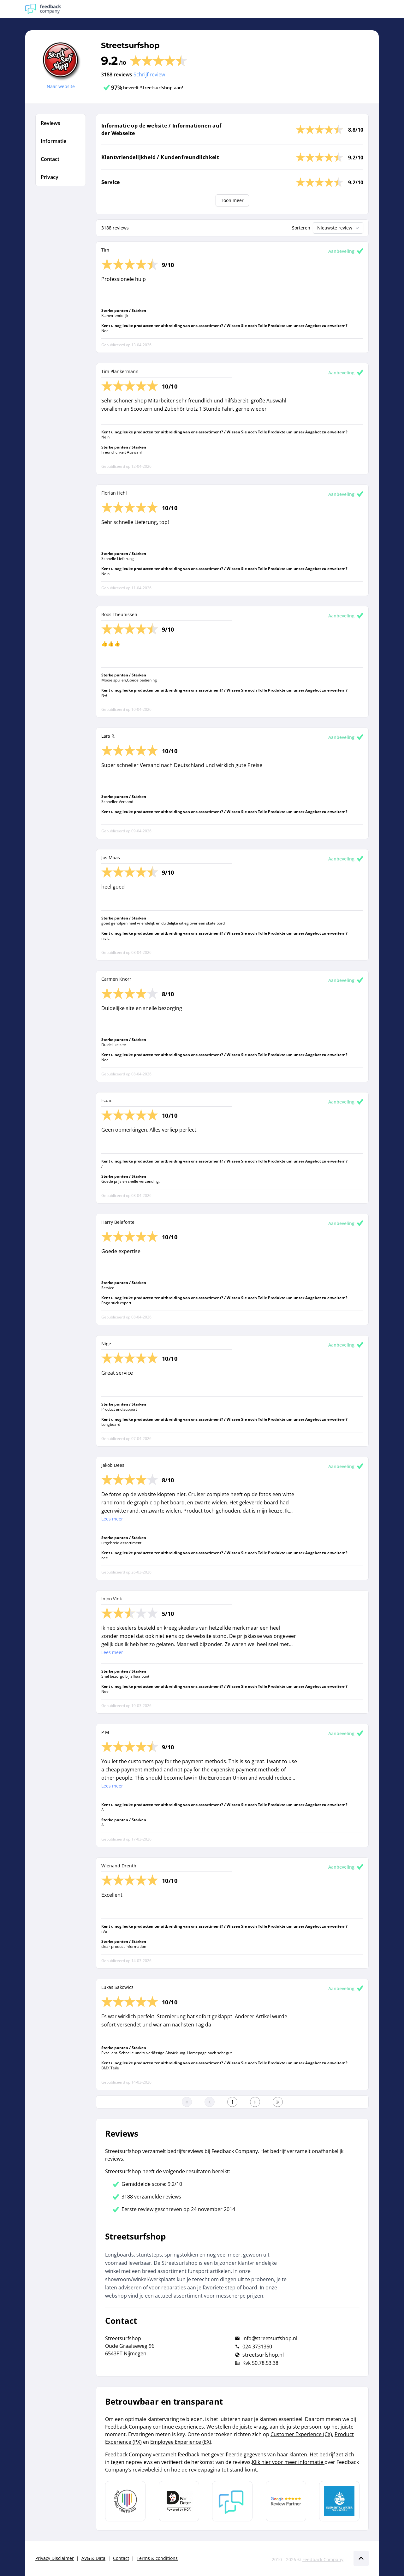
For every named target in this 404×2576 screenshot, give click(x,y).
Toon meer (232, 200)
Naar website (61, 86)
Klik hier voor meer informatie (288, 2462)
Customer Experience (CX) (301, 2434)
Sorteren (301, 228)
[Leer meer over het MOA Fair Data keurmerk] (179, 2501)
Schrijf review (149, 74)
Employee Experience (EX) (180, 2441)
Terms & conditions (157, 2558)
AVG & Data (93, 2558)
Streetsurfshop (130, 45)
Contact (121, 2558)
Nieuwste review (338, 228)
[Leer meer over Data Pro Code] (125, 2501)
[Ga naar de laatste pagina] (278, 2102)
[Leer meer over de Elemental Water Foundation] (339, 2501)
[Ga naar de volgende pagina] (255, 2102)
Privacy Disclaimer (54, 2558)
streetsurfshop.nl (263, 2354)
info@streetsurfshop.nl (269, 2338)
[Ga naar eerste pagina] (187, 2102)
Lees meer (112, 1519)
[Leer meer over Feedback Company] (232, 2501)
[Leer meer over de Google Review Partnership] (286, 2501)
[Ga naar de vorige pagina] (210, 2102)
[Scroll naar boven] (361, 2558)
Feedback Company (322, 2559)
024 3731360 (257, 2346)
